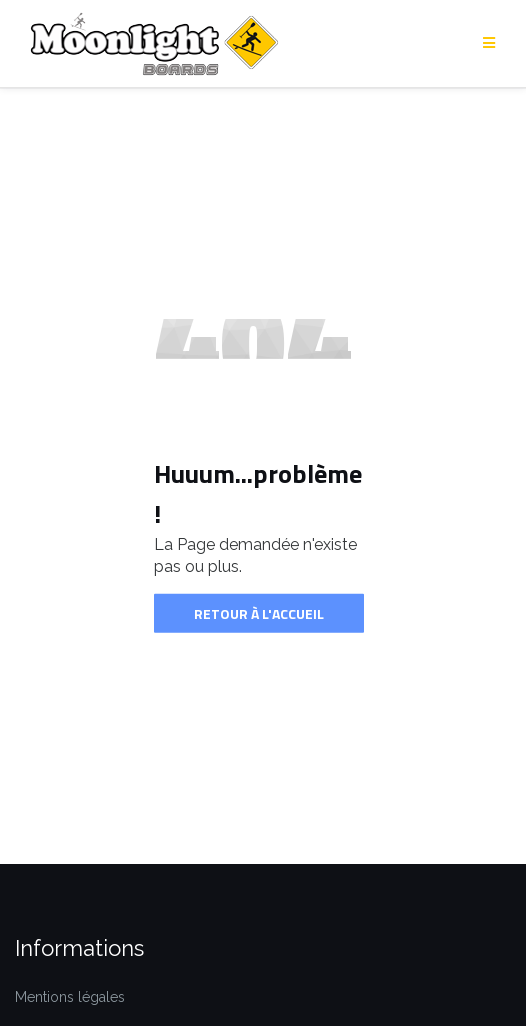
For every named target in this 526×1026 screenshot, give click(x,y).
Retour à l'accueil (259, 612)
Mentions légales (70, 997)
